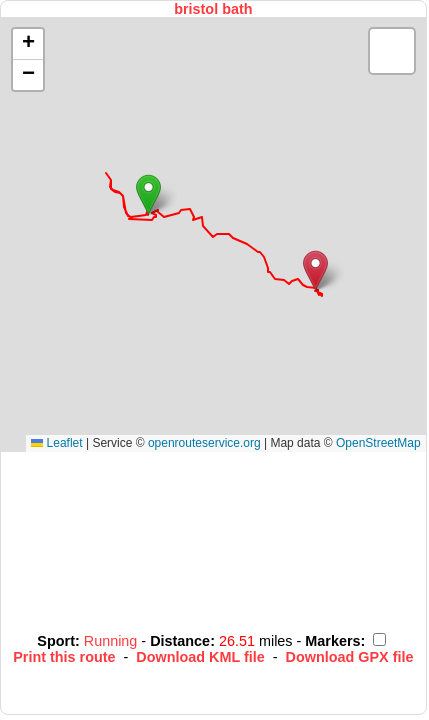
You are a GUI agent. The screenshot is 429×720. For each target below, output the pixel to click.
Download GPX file (350, 657)
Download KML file (200, 657)
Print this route (64, 657)
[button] (148, 194)
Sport (56, 641)
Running (113, 641)
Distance (180, 641)
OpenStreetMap (378, 443)
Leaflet (56, 443)
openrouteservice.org (204, 443)
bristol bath (213, 9)
